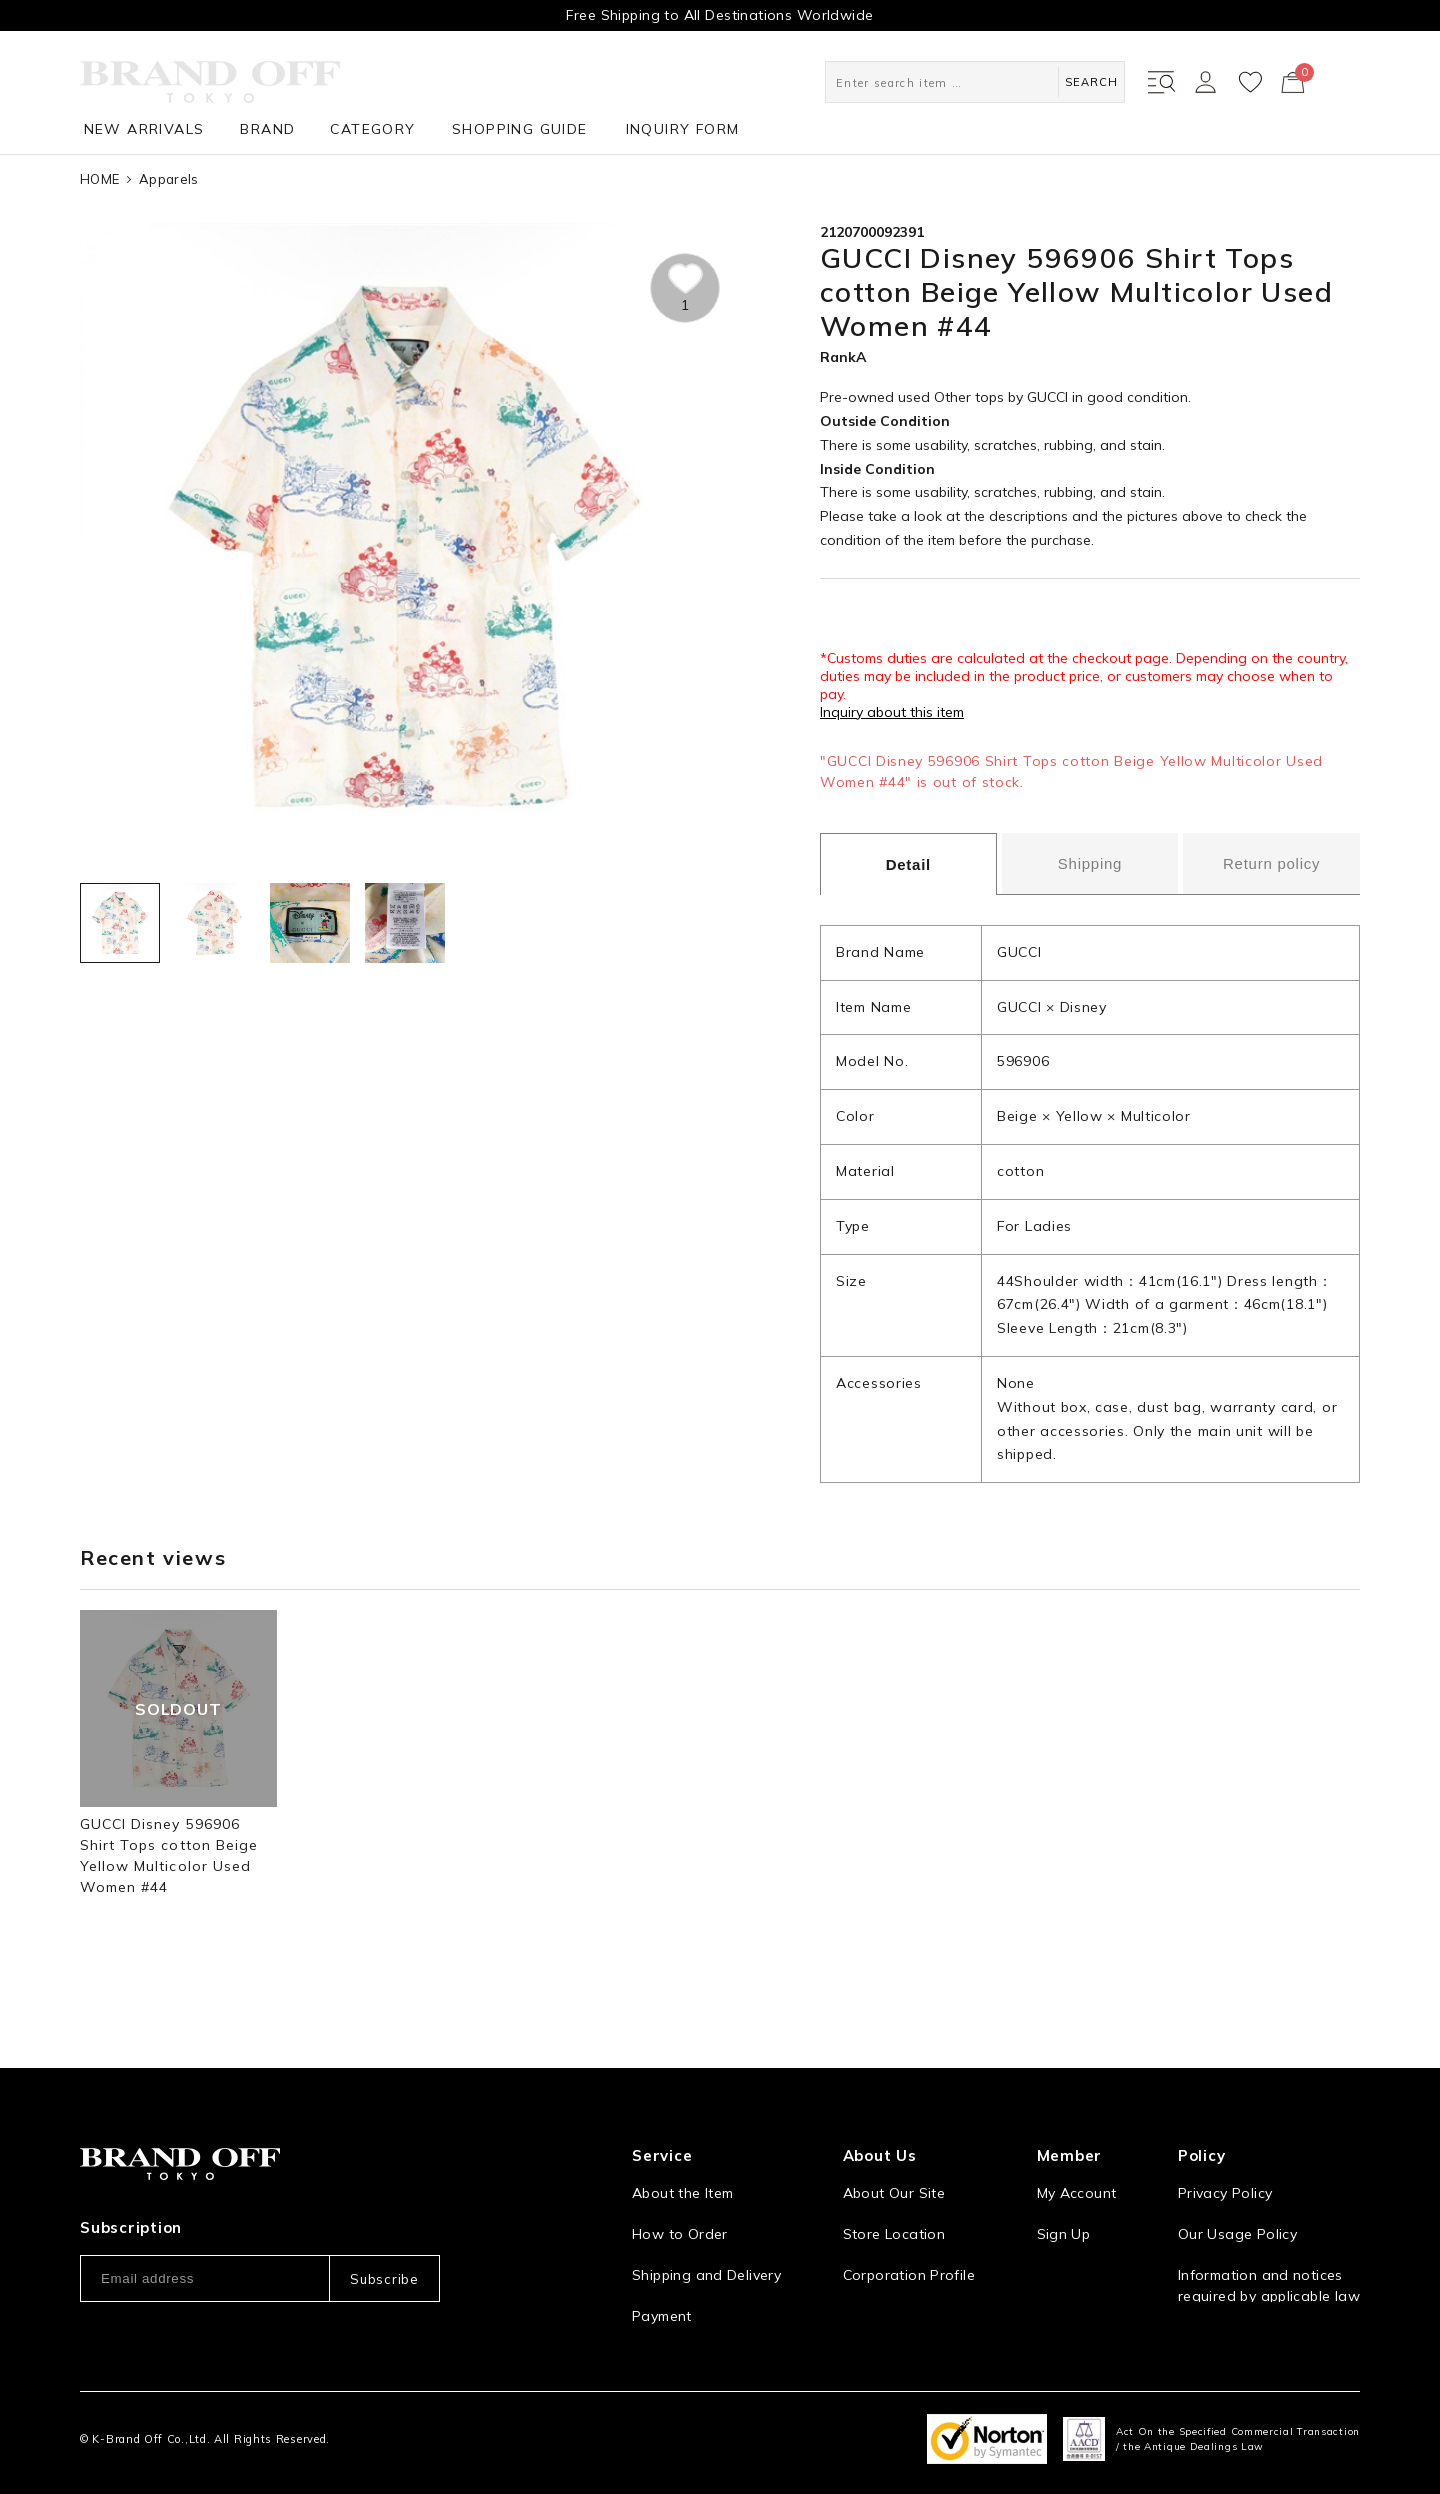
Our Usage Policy (1237, 2212)
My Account (1077, 2171)
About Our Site (894, 2171)
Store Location (894, 2212)
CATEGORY (372, 129)
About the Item (682, 2171)
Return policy (1271, 863)
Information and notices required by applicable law (1269, 2263)
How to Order (680, 2212)
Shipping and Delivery (706, 2253)
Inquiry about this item (892, 712)
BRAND (267, 129)
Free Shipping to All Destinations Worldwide (719, 15)
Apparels (168, 179)
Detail (908, 864)
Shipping (1090, 863)
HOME (99, 179)
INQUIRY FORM (683, 129)
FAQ (646, 2335)
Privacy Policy (1225, 2171)
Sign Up (1064, 2212)
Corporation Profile (909, 2253)
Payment (662, 2294)
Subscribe (384, 2257)
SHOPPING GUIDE (520, 129)
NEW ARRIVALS (144, 129)
